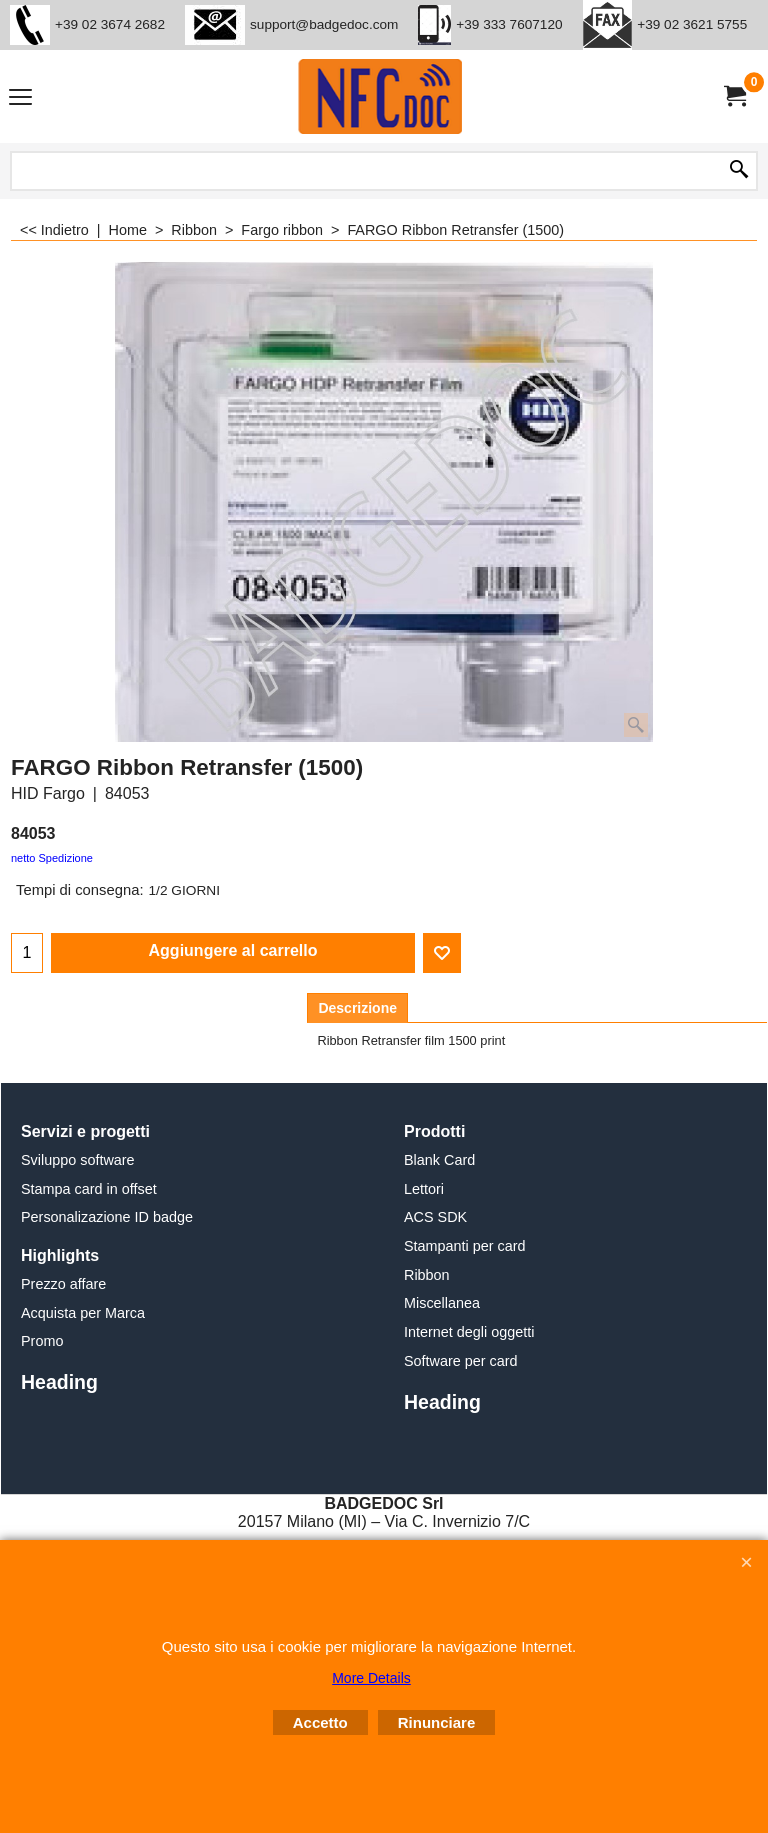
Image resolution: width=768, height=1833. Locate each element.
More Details (371, 1678)
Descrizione (357, 1008)
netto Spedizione (52, 858)
